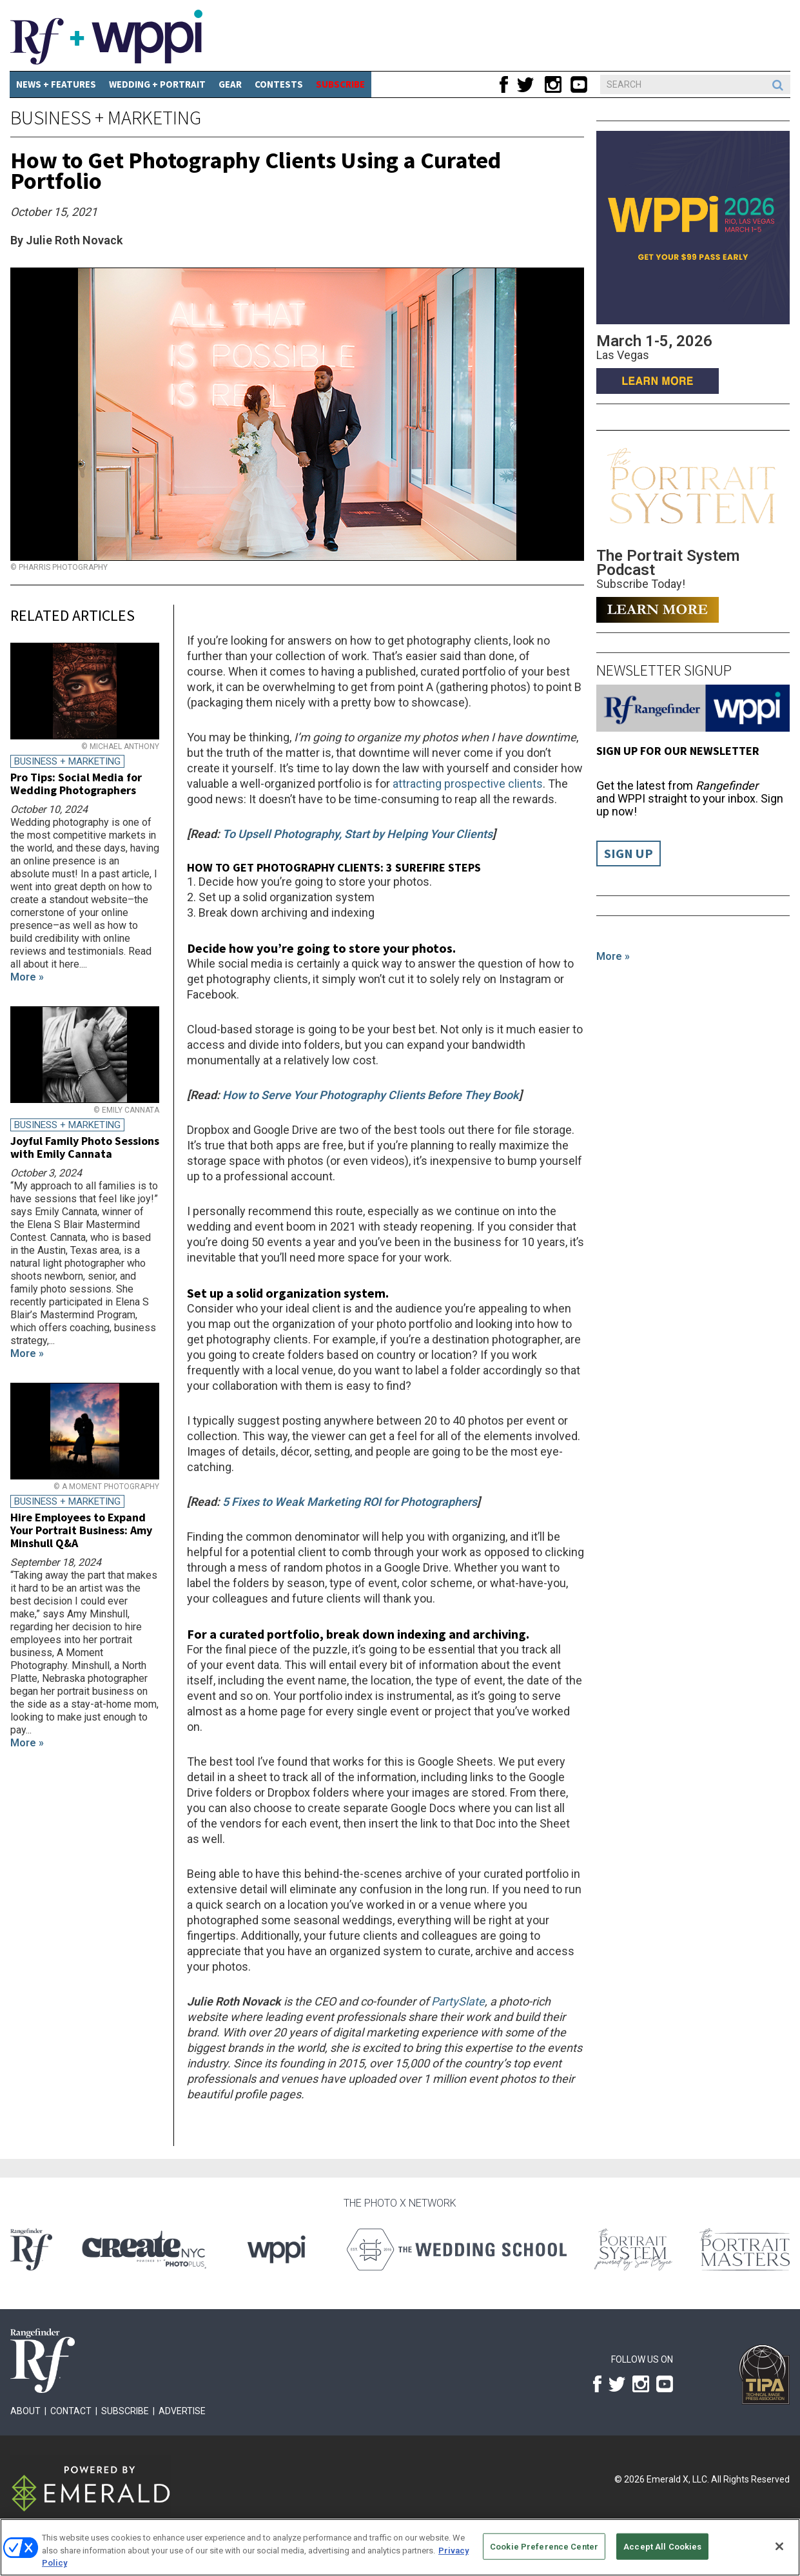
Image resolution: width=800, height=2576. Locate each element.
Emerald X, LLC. (678, 2479)
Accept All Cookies (662, 2546)
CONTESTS (279, 84)
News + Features (56, 84)
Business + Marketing (105, 117)
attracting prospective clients (468, 783)
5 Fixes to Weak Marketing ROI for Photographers (349, 1501)
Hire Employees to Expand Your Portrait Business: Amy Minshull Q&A (81, 1530)
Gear (230, 84)
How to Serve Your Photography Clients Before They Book (370, 1095)
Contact (71, 2411)
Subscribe (125, 2411)
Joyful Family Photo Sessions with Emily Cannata (84, 1147)
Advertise (182, 2411)
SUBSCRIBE (340, 84)
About (25, 2411)
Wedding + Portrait (157, 84)
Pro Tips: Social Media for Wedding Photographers (76, 783)
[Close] (779, 2546)
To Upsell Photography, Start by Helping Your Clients (357, 834)
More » (613, 956)
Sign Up (628, 853)
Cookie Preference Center (544, 2546)
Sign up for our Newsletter (677, 750)
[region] (400, 2547)
